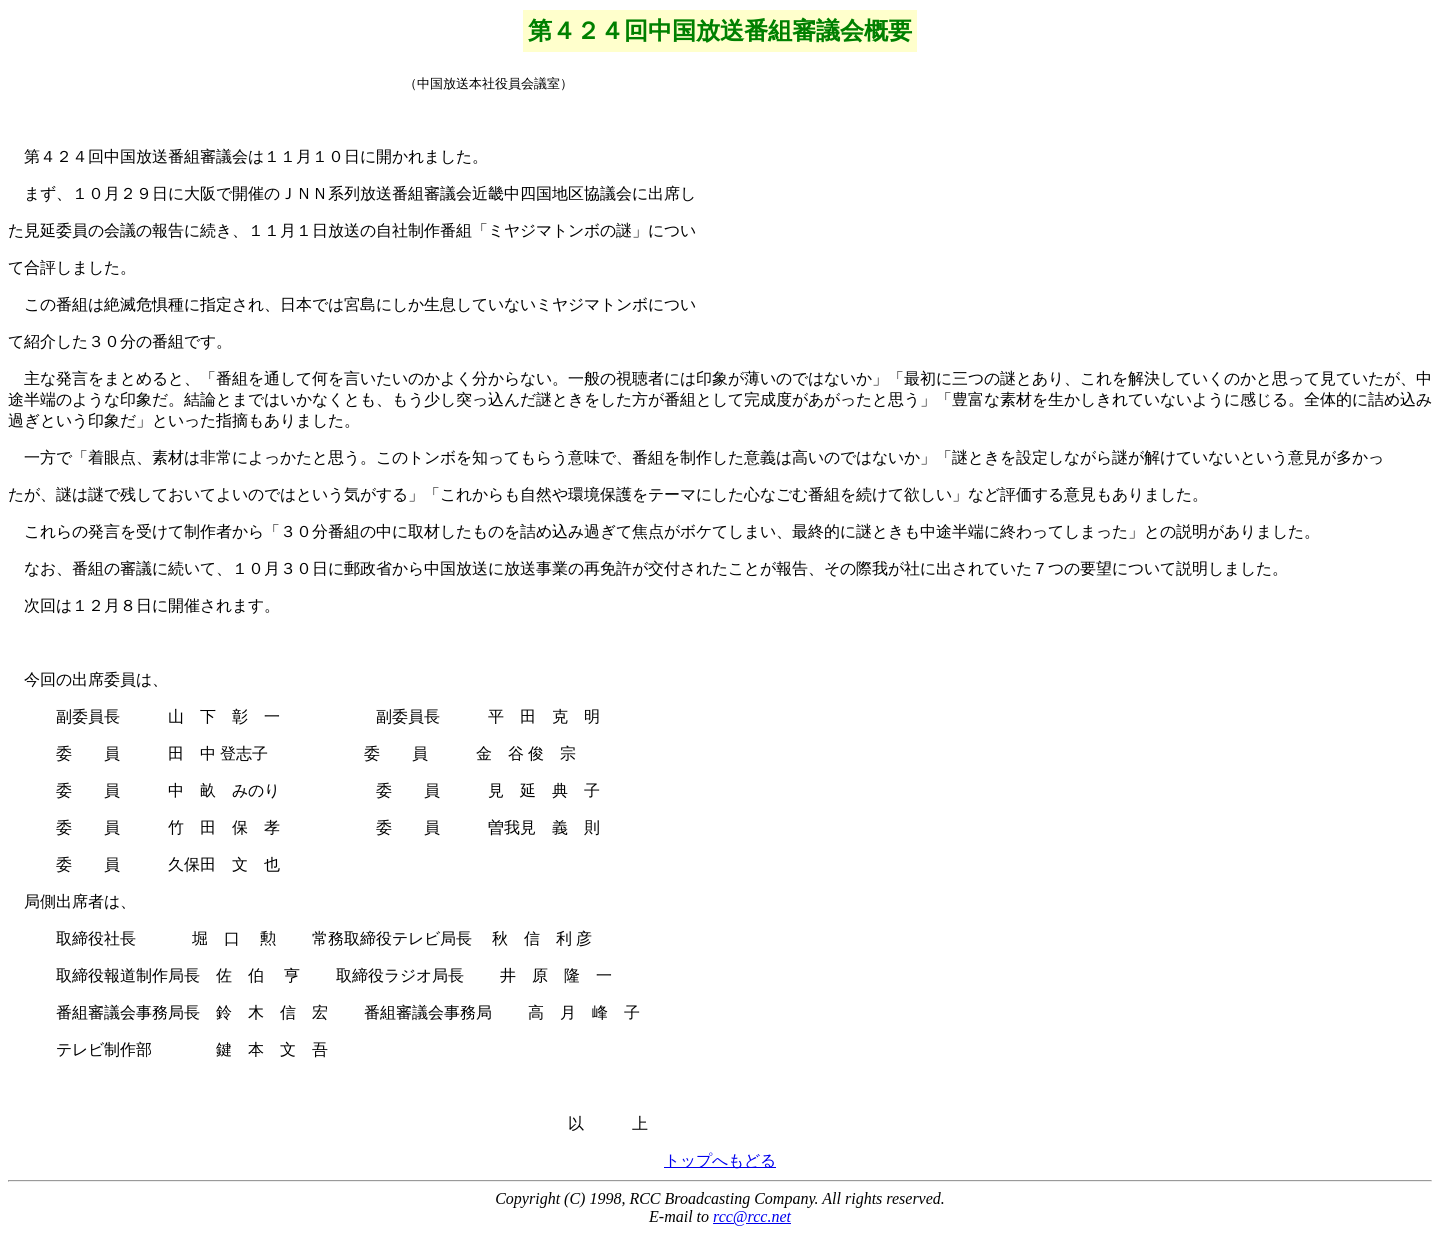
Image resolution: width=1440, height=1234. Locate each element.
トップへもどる (720, 1160)
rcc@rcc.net (752, 1216)
